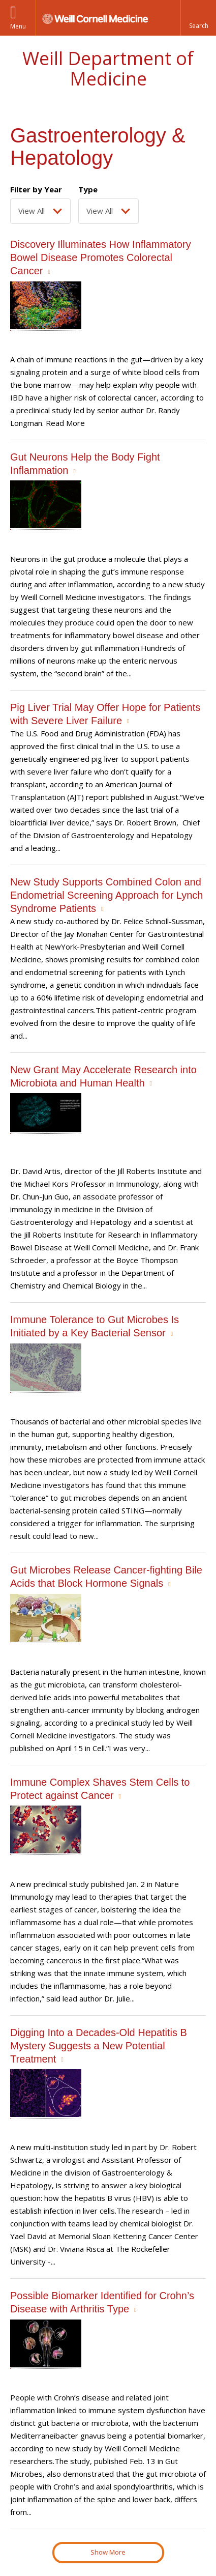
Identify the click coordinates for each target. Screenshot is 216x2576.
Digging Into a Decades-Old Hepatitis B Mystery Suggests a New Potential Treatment (98, 2046)
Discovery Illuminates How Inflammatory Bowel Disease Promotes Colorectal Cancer (100, 257)
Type (88, 189)
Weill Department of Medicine (108, 68)
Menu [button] (18, 26)
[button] (198, 18)
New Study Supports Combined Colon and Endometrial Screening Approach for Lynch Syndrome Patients (106, 895)
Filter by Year (36, 189)
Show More (108, 2552)
